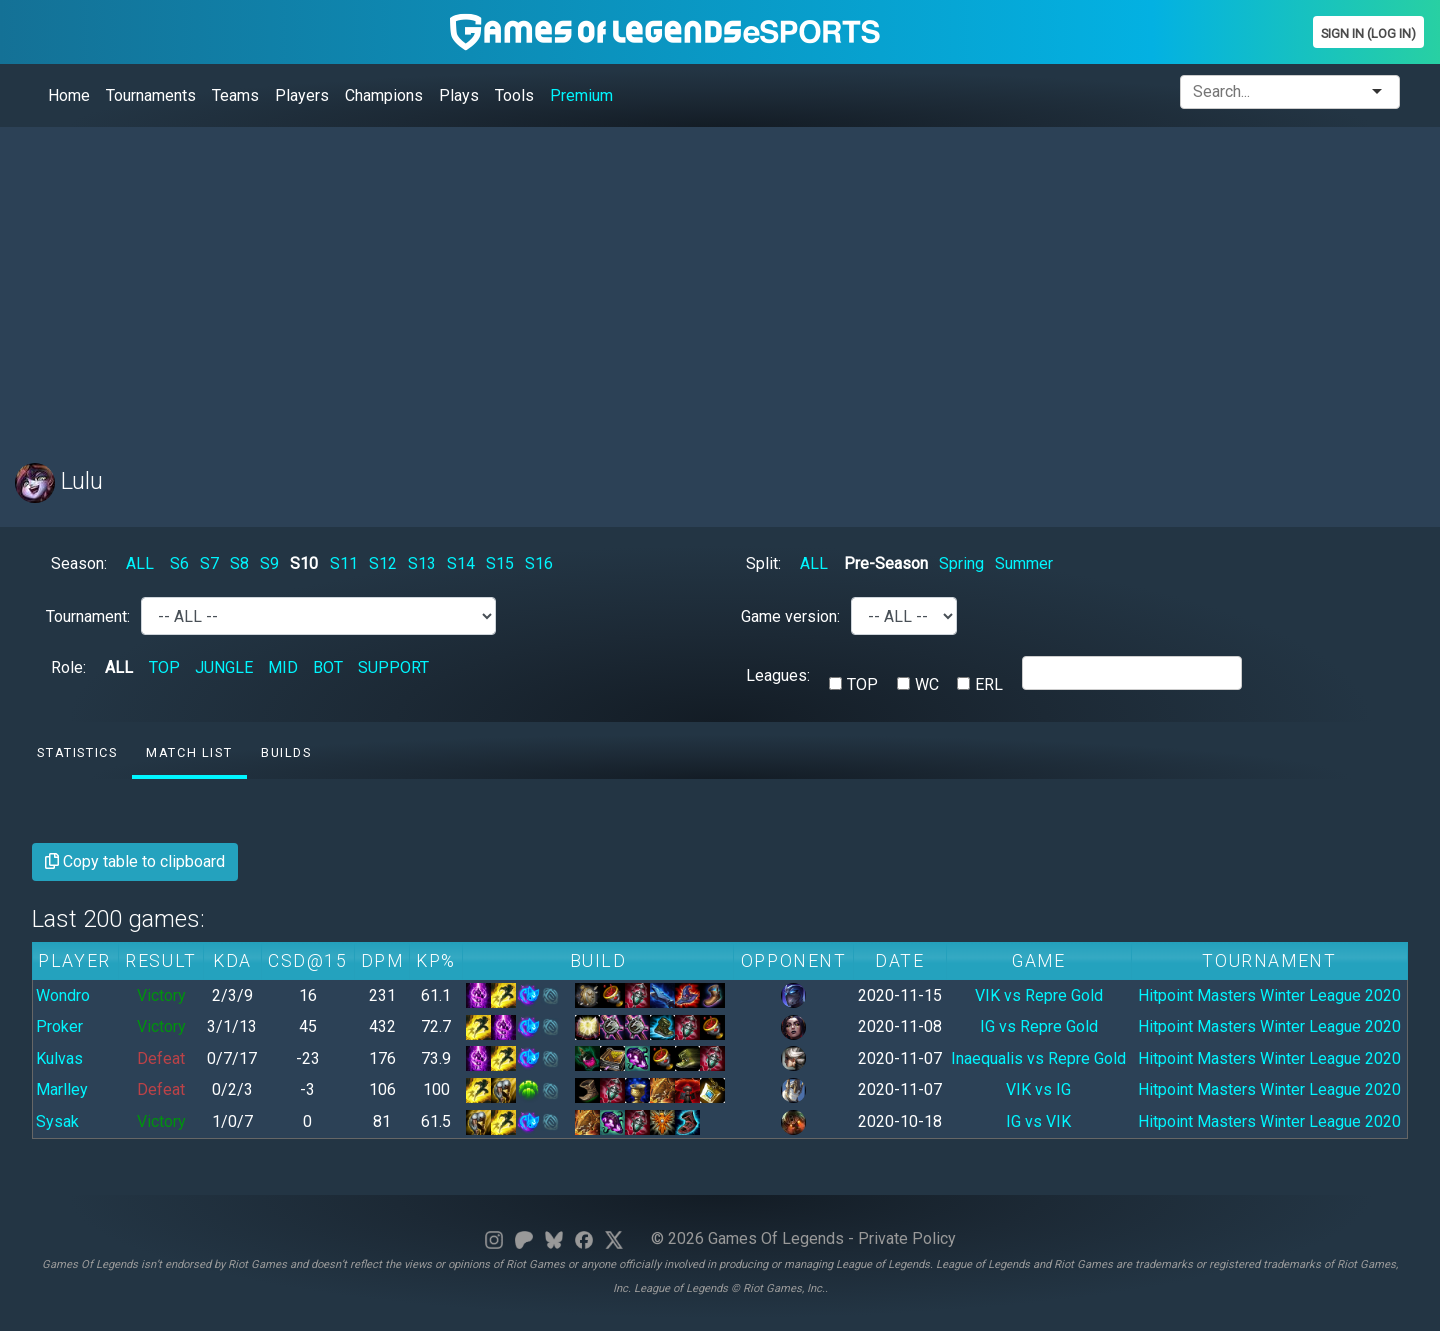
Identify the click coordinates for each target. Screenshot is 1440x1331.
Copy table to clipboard (135, 861)
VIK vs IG (1038, 1089)
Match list (189, 752)
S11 (344, 563)
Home (69, 95)
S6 (179, 563)
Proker (59, 1026)
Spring (961, 563)
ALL (140, 563)
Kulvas (59, 1058)
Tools (514, 95)
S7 (209, 563)
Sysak (57, 1121)
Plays (459, 95)
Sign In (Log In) (1368, 33)
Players (302, 95)
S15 (500, 563)
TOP (164, 667)
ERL (989, 684)
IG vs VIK (1038, 1121)
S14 (461, 563)
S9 (269, 563)
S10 (304, 563)
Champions (384, 95)
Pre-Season (886, 563)
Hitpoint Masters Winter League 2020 (1269, 995)
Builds (286, 752)
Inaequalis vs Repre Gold (1038, 1058)
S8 (239, 563)
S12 (383, 563)
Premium (581, 95)
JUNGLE (224, 667)
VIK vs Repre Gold (1039, 995)
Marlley (62, 1089)
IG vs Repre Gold (1039, 1026)
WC (927, 684)
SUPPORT (393, 667)
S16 (539, 563)
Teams (235, 95)
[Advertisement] (615, 283)
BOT (328, 667)
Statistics (77, 752)
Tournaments (151, 95)
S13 (422, 563)
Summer (1024, 563)
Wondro (63, 995)
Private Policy (907, 1238)
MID (283, 667)
